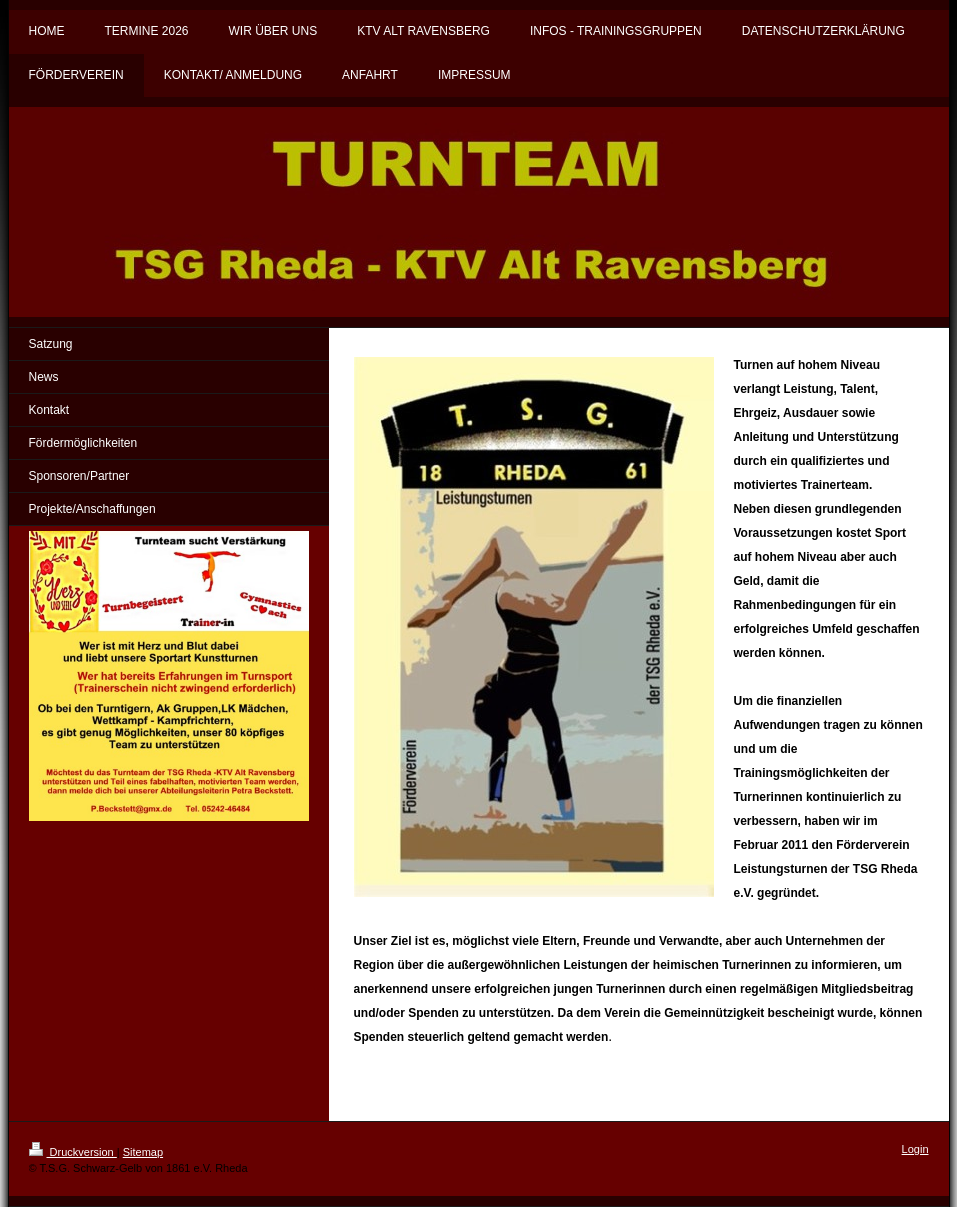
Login (915, 1149)
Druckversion (73, 1152)
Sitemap (143, 1152)
